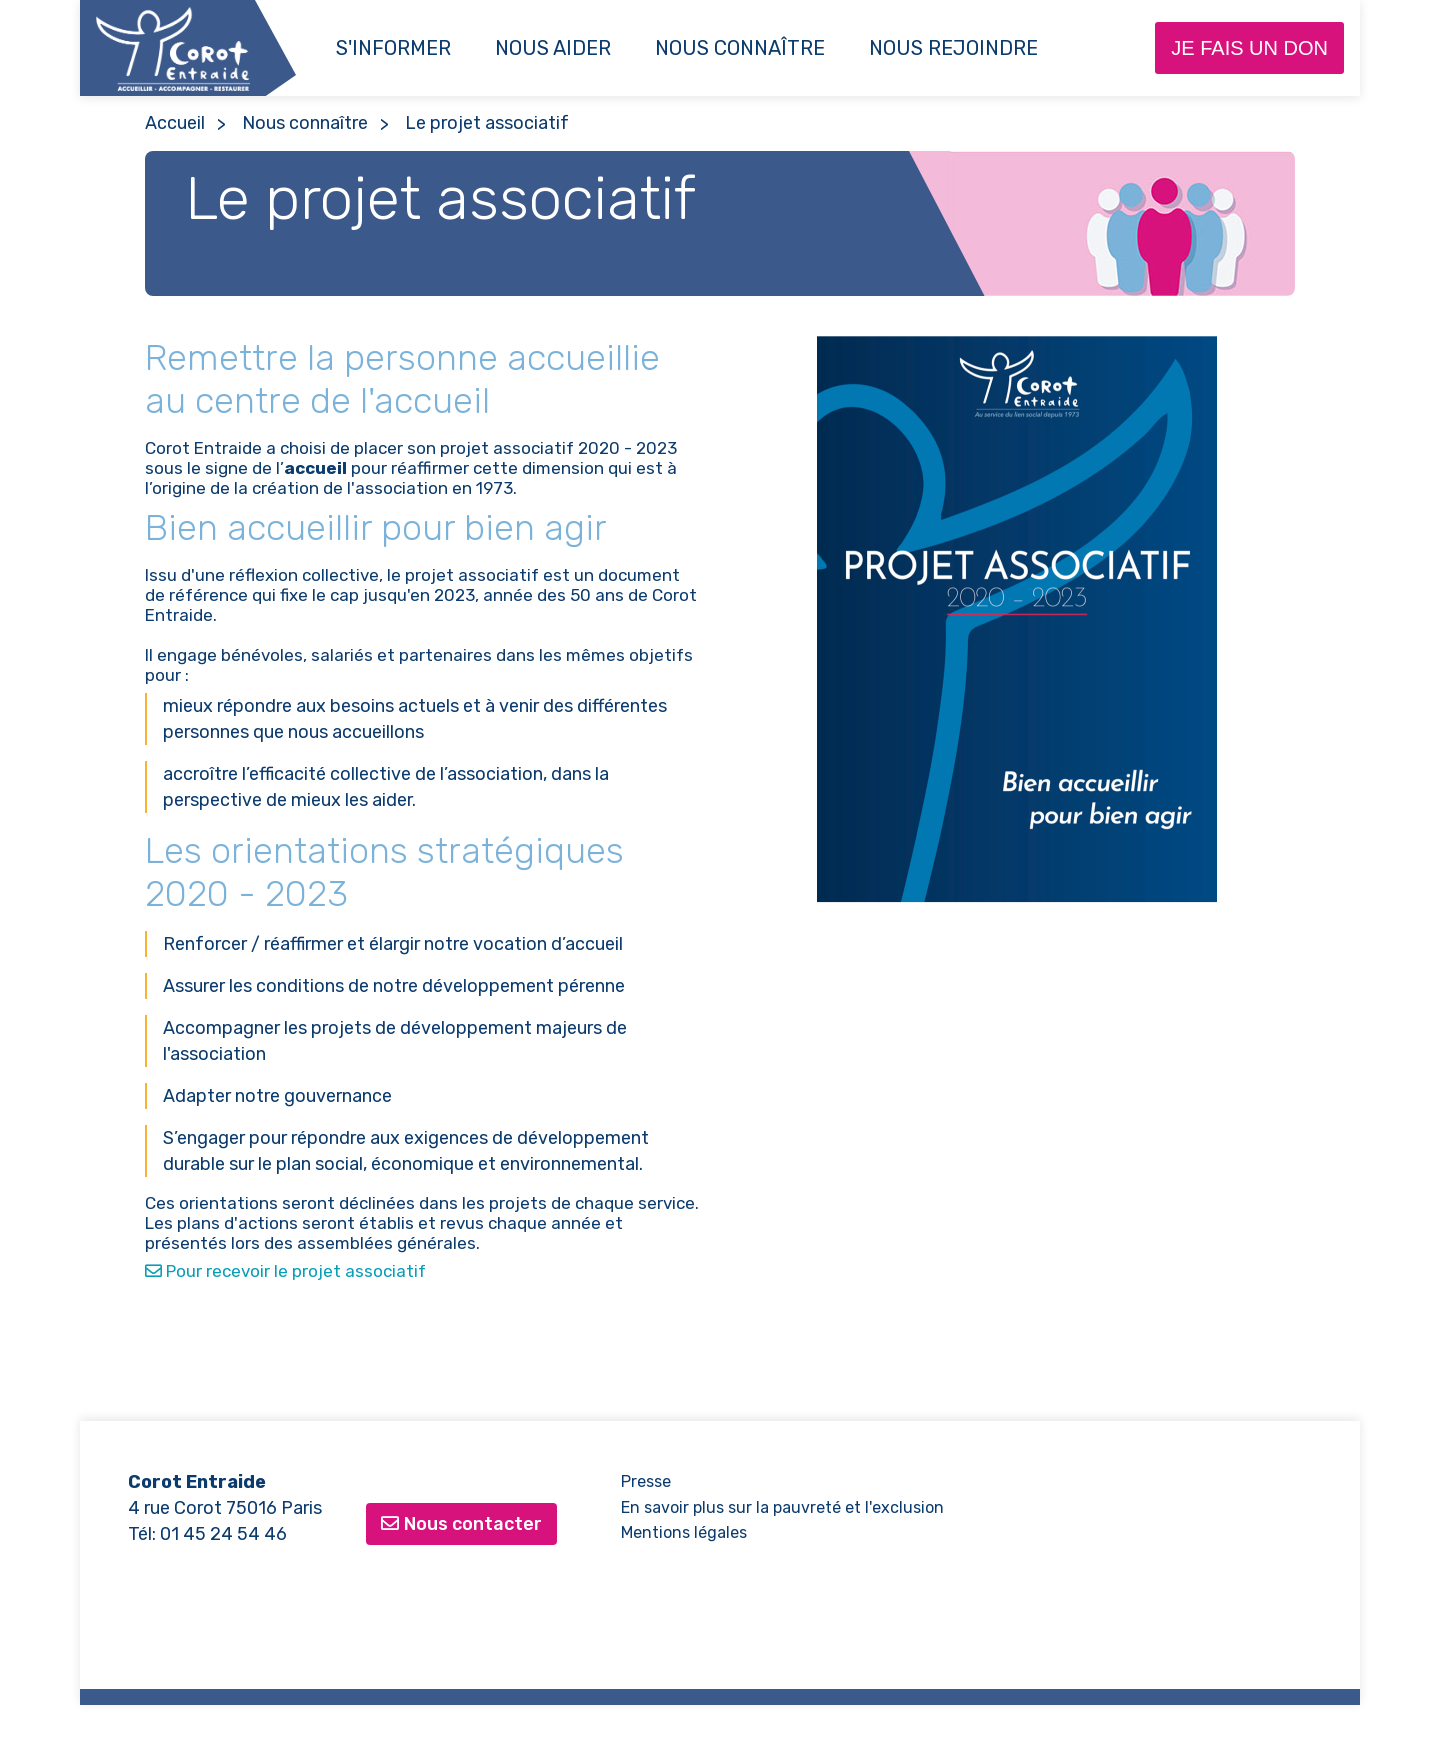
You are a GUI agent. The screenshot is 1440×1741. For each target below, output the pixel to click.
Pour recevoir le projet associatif (285, 1271)
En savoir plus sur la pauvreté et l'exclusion (782, 1507)
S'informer (393, 48)
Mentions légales (684, 1532)
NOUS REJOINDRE (953, 48)
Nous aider (553, 48)
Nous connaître (740, 48)
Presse (646, 1481)
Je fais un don (1249, 48)
